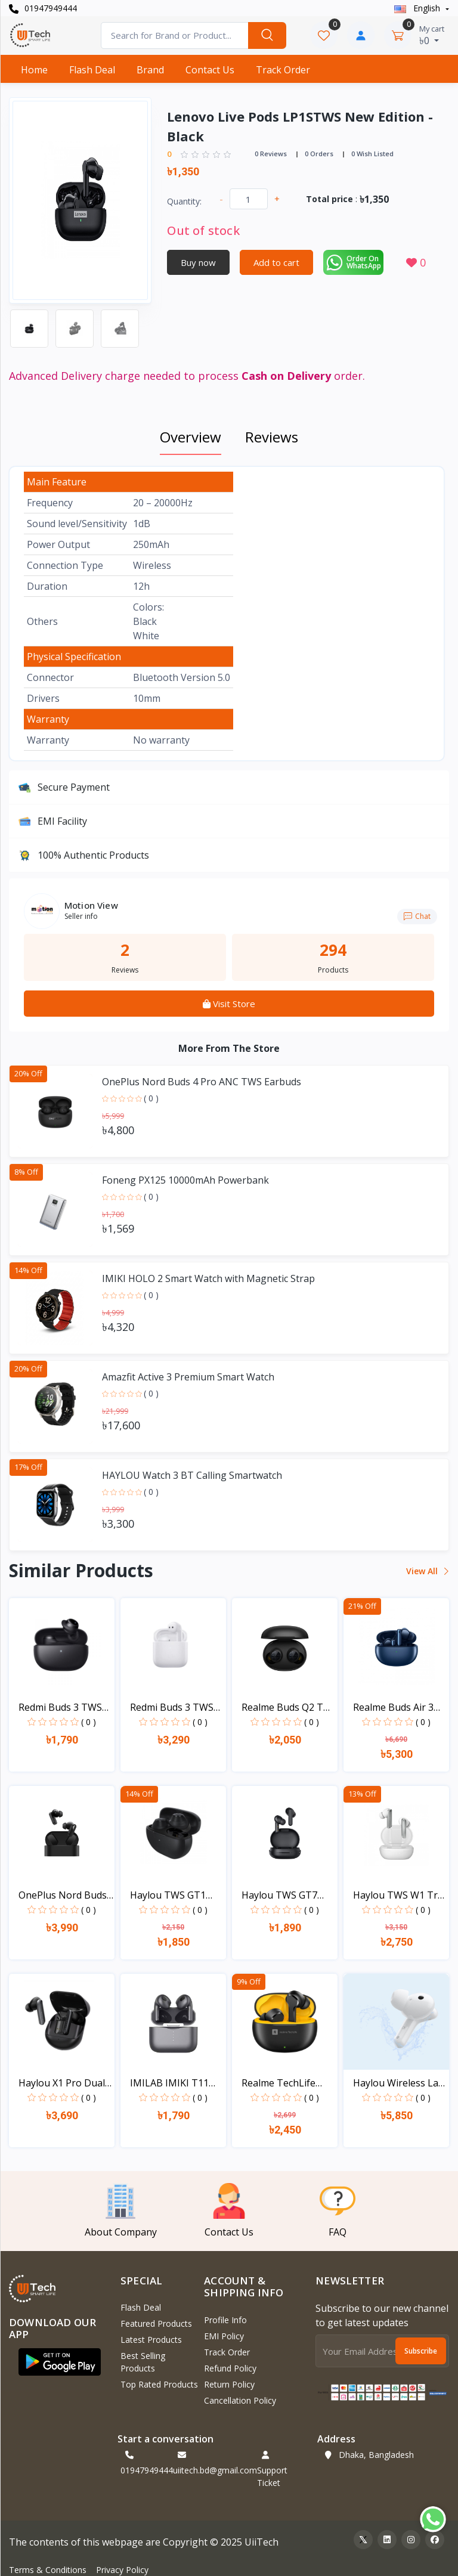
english (418, 8)
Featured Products (156, 2323)
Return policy (229, 2384)
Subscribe (420, 2351)
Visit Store (229, 1004)
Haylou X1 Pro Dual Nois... (61, 2083)
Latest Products (151, 2339)
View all (426, 1571)
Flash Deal (92, 69)
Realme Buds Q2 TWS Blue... (290, 1707)
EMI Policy (224, 2336)
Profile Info (225, 2320)
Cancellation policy (240, 2400)
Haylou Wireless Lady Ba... (400, 2083)
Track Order (283, 69)
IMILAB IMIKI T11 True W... (169, 2083)
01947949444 (43, 8)
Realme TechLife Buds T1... (278, 2083)
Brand (150, 69)
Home (34, 69)
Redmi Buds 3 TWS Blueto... (60, 1707)
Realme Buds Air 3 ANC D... (393, 1707)
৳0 (431, 35)
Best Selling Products (142, 2362)
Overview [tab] (190, 437)
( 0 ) (151, 1098)
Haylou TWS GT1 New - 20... (168, 1895)
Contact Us (209, 69)
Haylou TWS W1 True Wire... (401, 1895)
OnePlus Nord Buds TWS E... (62, 1895)
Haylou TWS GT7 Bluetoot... (279, 1895)
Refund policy (230, 2368)
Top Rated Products (159, 2384)
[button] (59, 2362)
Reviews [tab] (271, 437)
